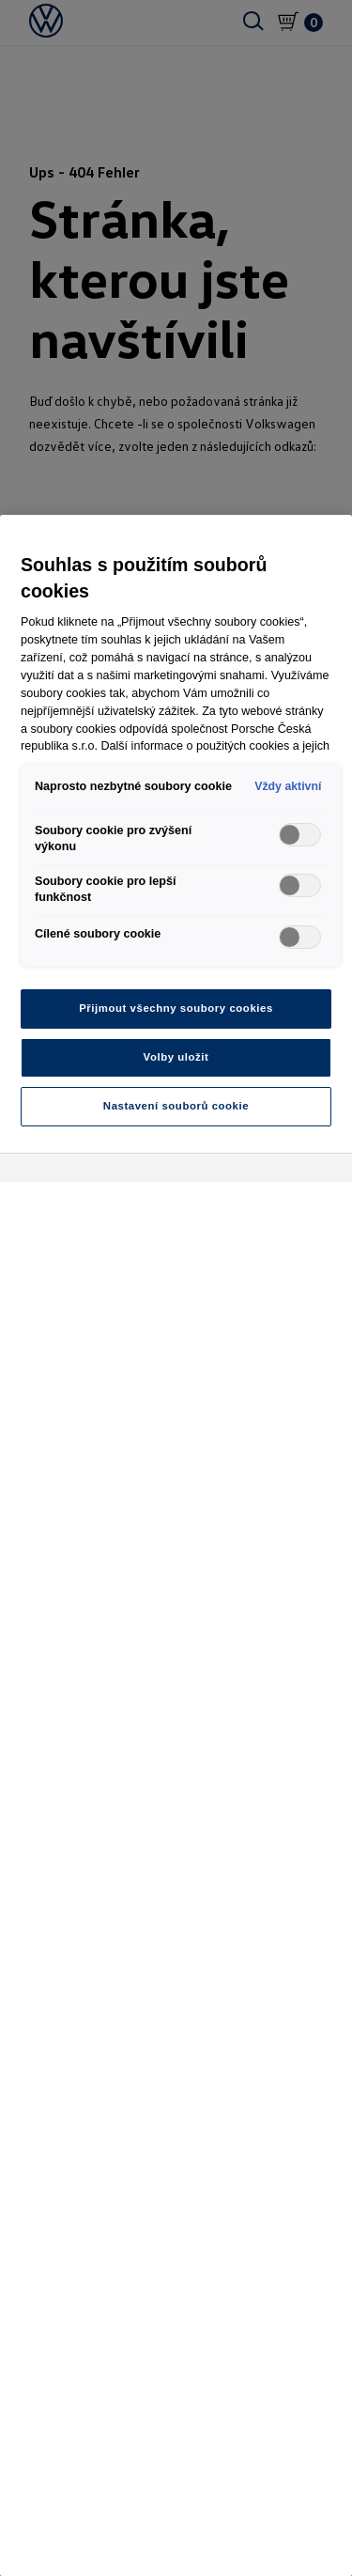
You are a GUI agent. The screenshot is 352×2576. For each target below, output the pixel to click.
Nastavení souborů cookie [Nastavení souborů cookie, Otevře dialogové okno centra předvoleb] (176, 1105)
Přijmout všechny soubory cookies (176, 1008)
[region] (176, 1545)
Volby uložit (176, 1057)
